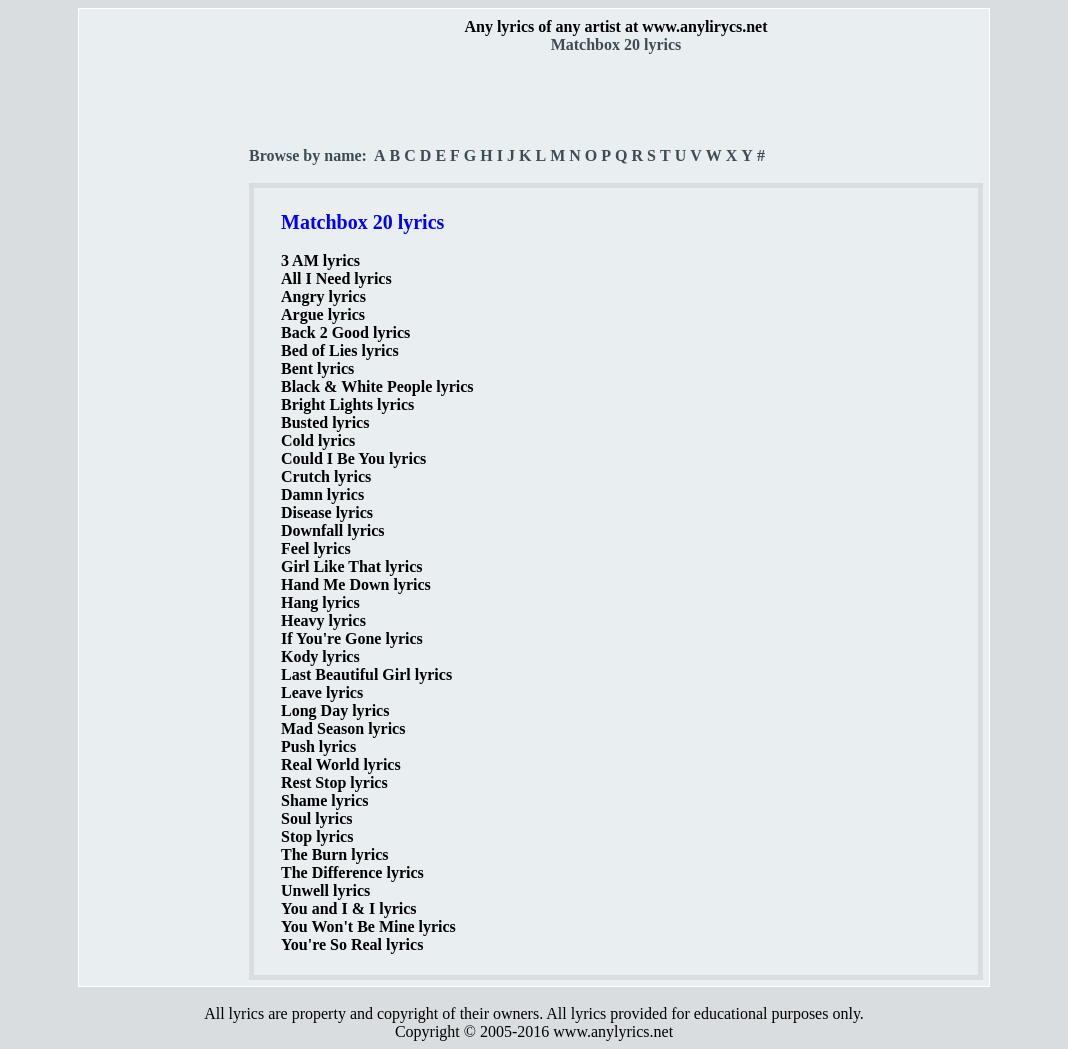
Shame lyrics (325, 800)
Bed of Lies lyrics (340, 350)
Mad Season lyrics (343, 728)
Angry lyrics (323, 296)
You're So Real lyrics (352, 944)
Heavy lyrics (323, 620)
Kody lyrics (320, 656)
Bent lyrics (317, 368)
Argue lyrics (323, 314)
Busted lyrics (325, 422)
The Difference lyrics (352, 872)
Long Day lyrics (335, 710)
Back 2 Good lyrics (345, 332)
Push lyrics (318, 746)
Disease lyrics (327, 512)
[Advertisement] (165, 351)
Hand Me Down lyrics (356, 584)
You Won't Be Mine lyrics (368, 926)
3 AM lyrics (320, 260)
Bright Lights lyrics (347, 404)
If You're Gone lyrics (352, 638)
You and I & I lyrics (349, 908)
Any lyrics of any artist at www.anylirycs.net (615, 26)
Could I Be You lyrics (353, 458)
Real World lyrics (341, 764)
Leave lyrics (322, 692)
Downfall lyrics (333, 530)
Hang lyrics (320, 602)
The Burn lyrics (335, 854)
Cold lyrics (318, 440)
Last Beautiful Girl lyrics (366, 674)
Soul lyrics (317, 818)
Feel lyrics (316, 548)
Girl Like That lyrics (351, 566)
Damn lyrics (322, 494)
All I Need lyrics (336, 278)
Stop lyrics (317, 836)
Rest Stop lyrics (334, 782)
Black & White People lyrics (377, 386)
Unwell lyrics (325, 890)
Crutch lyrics (326, 476)
